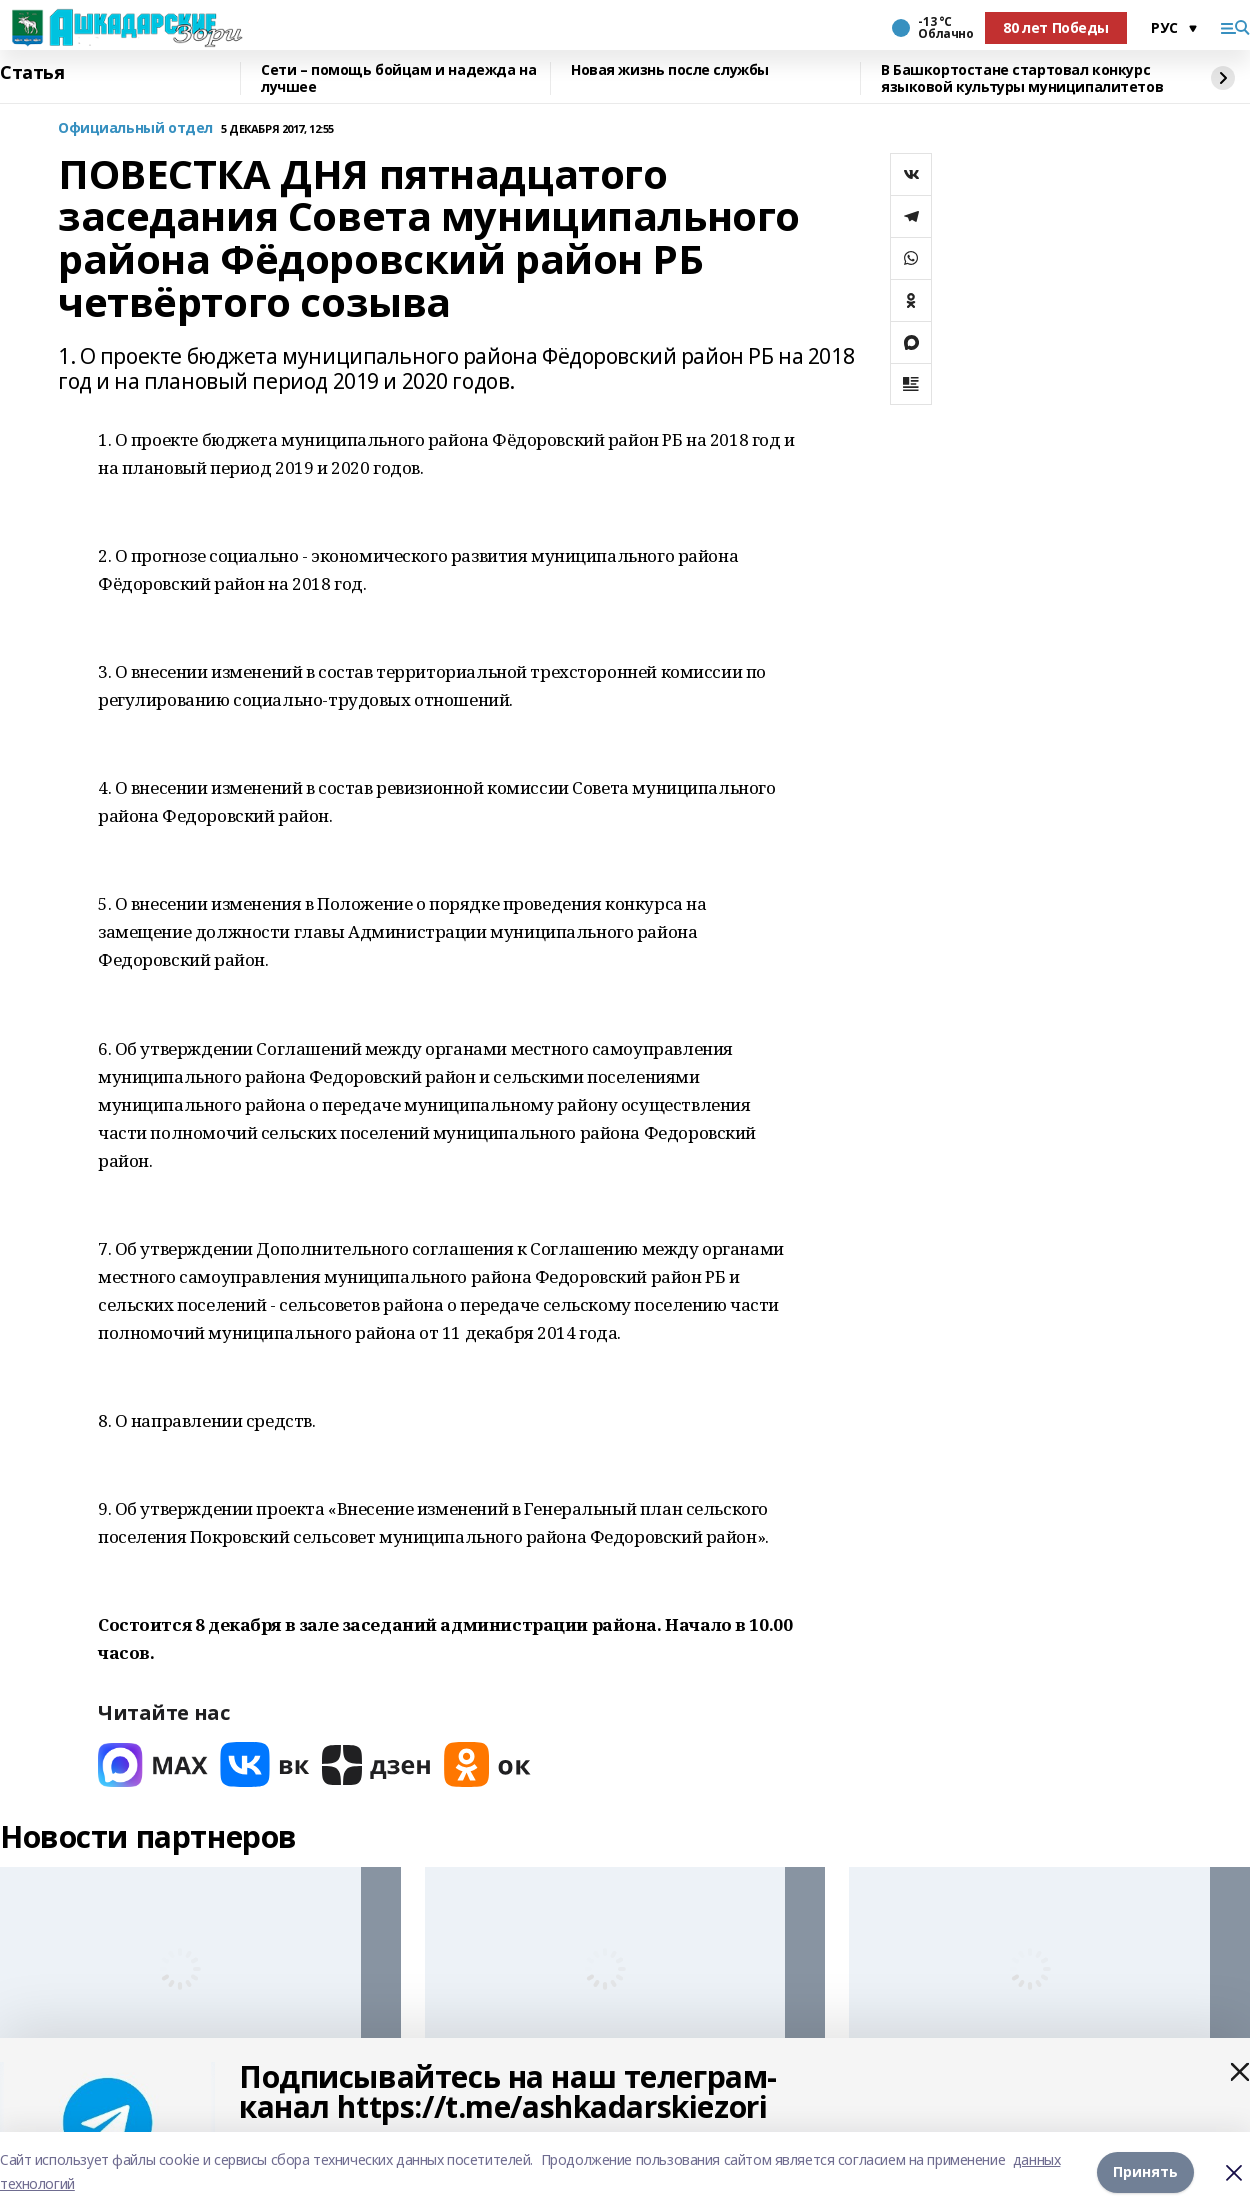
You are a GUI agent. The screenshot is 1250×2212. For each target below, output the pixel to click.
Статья (32, 73)
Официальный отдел (135, 128)
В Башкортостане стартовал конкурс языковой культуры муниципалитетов (1022, 78)
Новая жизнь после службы (670, 70)
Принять (1145, 2171)
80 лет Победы (1056, 27)
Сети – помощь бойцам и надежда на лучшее (398, 78)
